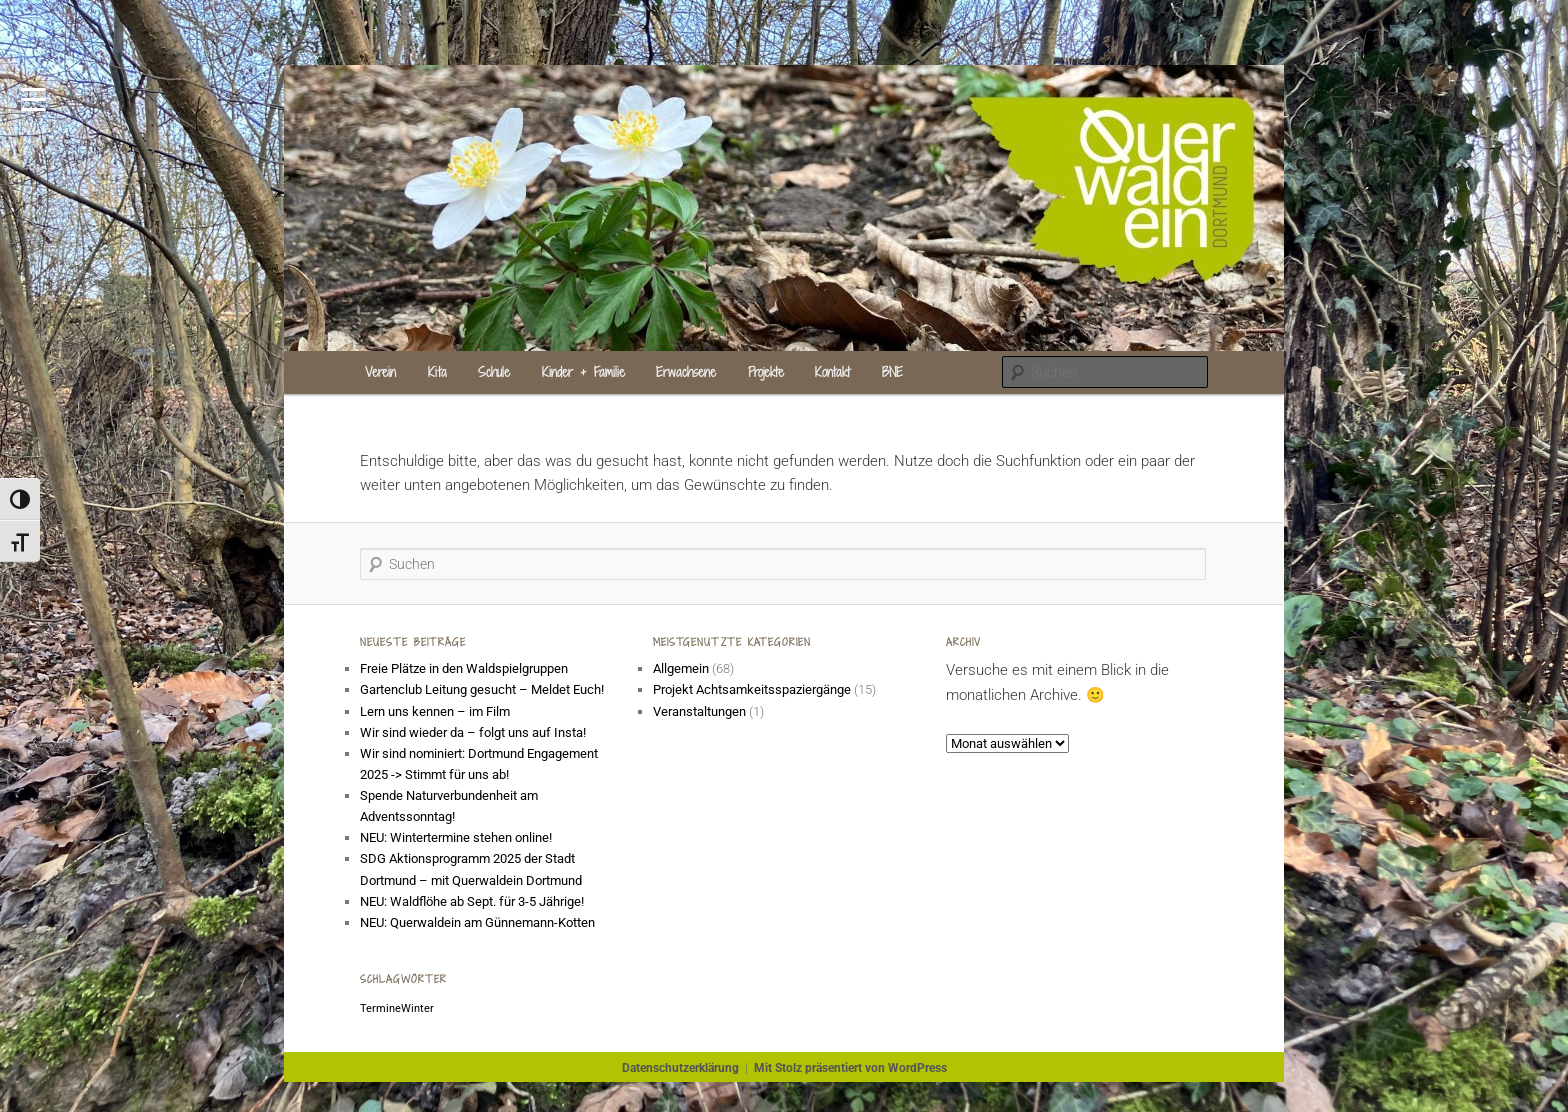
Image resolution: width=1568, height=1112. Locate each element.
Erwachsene (686, 372)
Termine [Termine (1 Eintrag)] (380, 1008)
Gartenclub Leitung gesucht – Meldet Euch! (483, 689)
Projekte (766, 372)
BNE (892, 372)
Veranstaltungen (699, 711)
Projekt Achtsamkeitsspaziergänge (752, 689)
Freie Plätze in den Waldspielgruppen (464, 668)
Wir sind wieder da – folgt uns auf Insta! (473, 732)
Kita (437, 372)
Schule (494, 372)
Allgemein (681, 668)
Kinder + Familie (583, 372)
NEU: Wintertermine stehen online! (456, 837)
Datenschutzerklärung (680, 1068)
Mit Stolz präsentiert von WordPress (850, 1068)
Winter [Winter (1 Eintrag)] (417, 1008)
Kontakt (832, 372)
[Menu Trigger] (33, 97)
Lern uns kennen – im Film (435, 711)
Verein (380, 372)
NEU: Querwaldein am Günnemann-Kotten (477, 922)
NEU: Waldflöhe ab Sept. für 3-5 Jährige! (472, 901)
